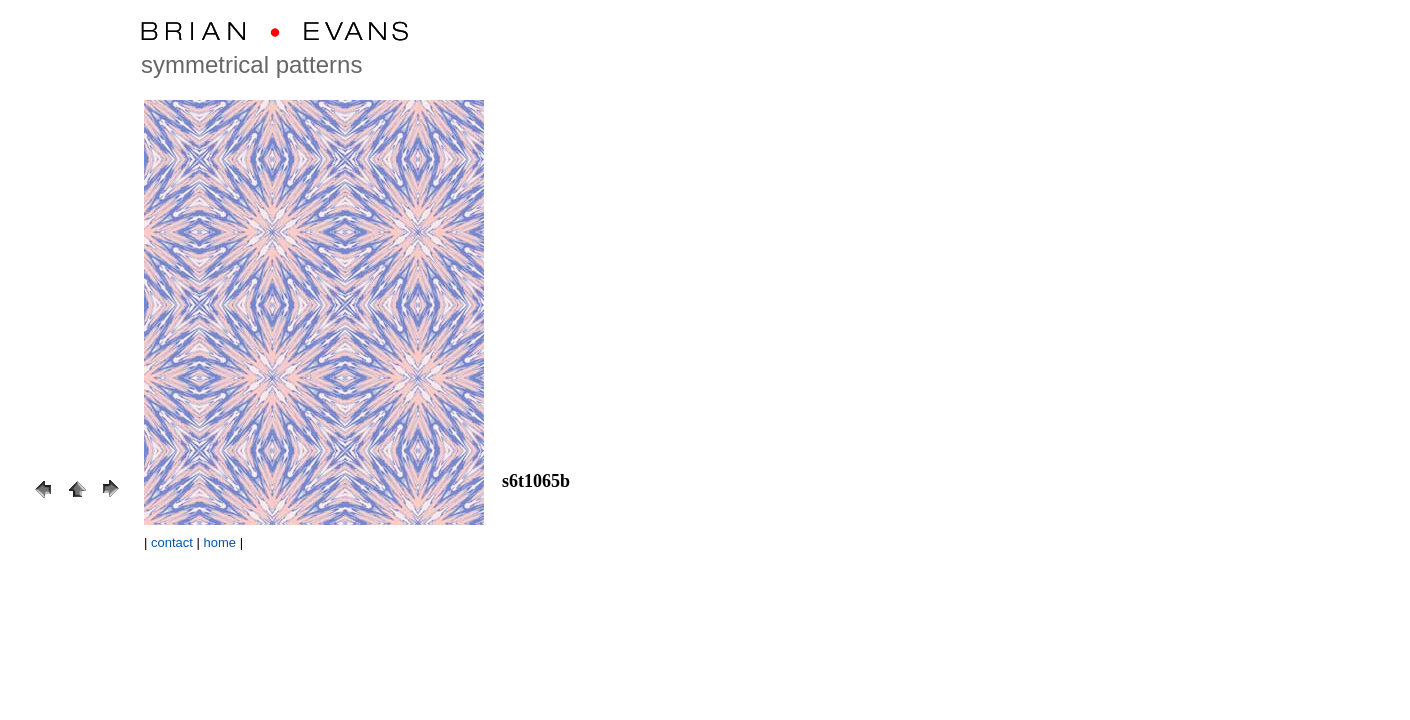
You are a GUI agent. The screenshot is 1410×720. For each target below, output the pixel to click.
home (220, 542)
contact (172, 542)
